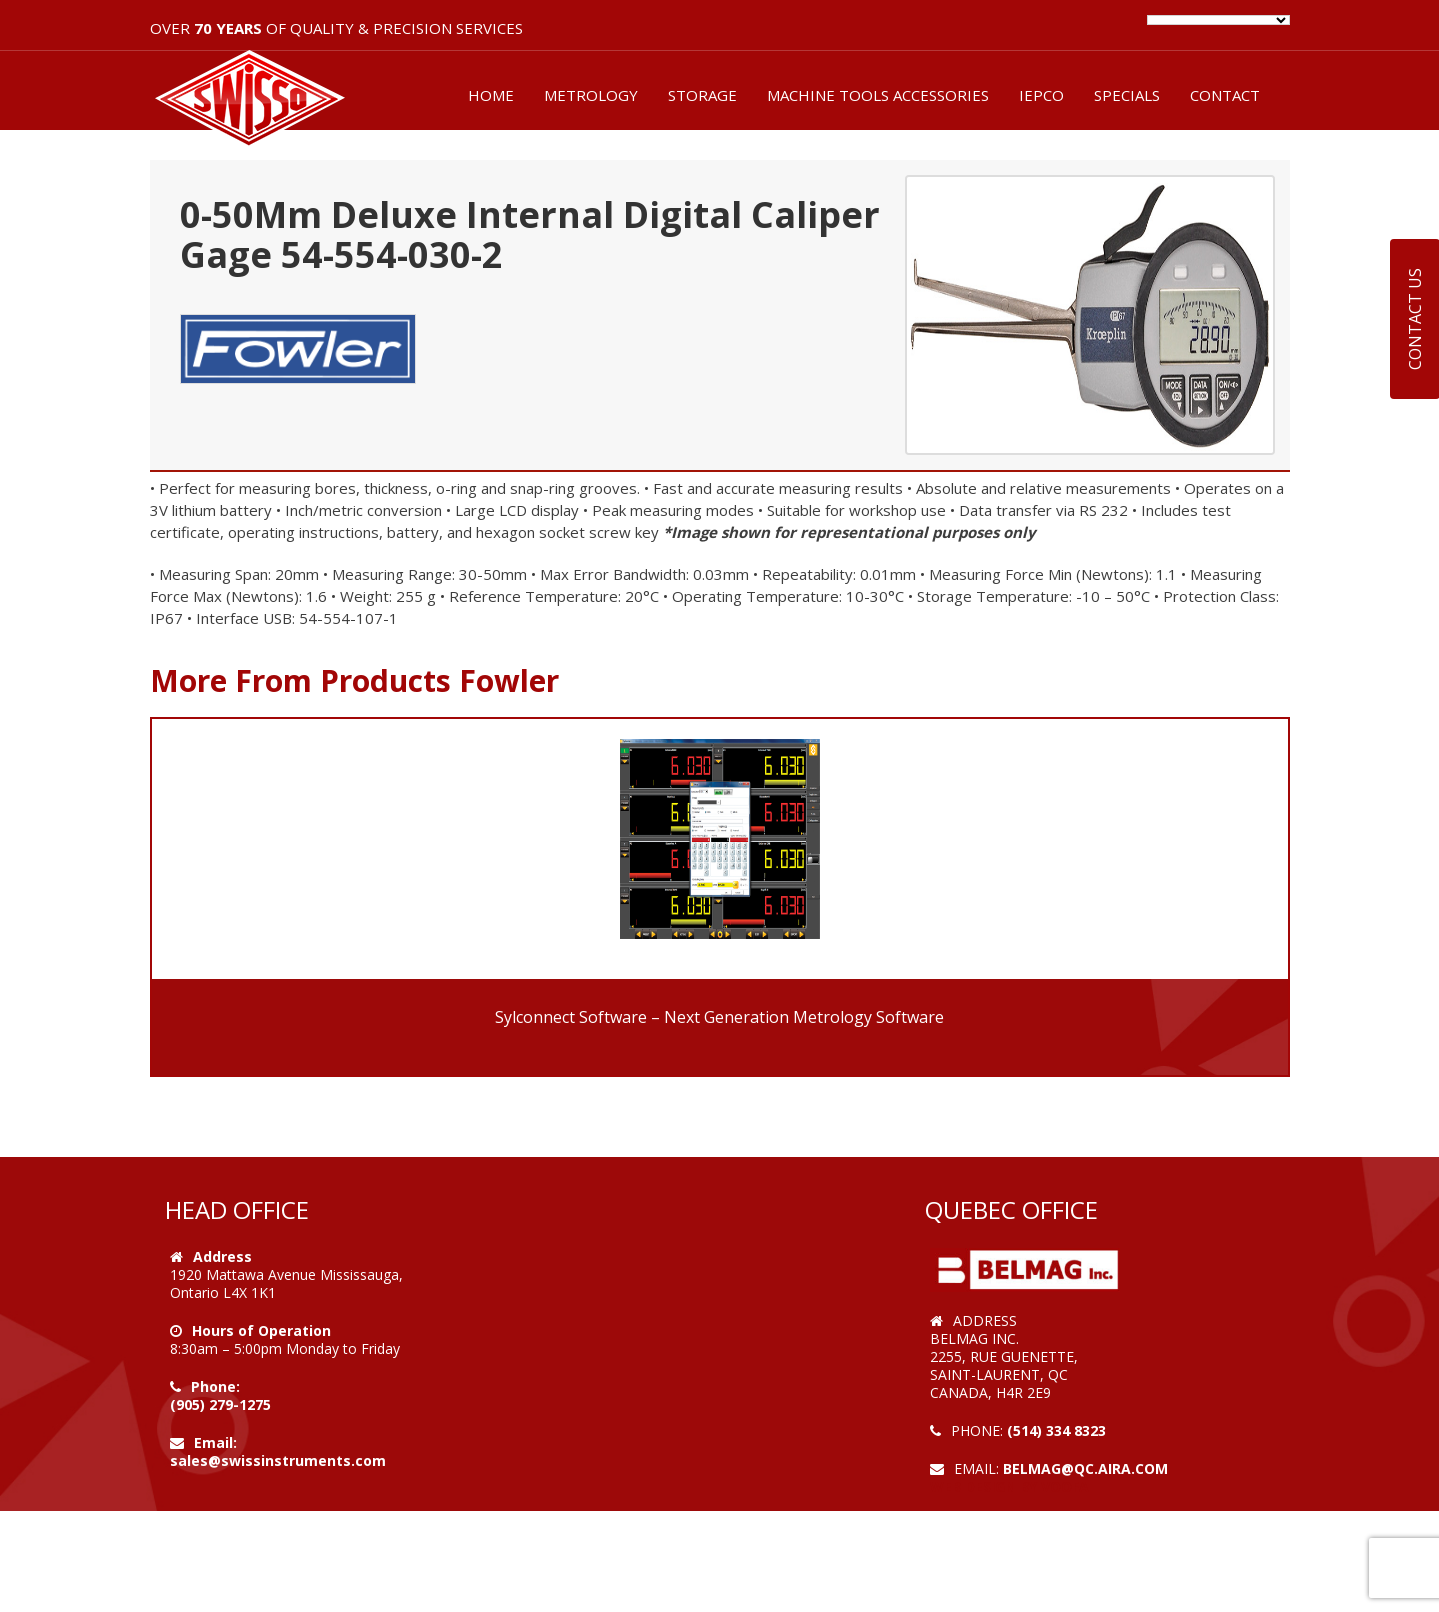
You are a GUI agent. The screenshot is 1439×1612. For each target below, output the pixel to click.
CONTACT (1225, 95)
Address (222, 1256)
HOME (491, 95)
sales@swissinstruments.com (278, 1460)
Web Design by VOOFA (1009, 1486)
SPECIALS (1127, 95)
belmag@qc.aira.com (1085, 1468)
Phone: (215, 1386)
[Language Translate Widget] (1218, 20)
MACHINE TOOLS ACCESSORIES (878, 95)
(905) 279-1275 (220, 1404)
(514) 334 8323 (1056, 1430)
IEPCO (1041, 95)
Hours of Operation (261, 1330)
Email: (215, 1442)
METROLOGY (591, 95)
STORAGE (702, 95)
